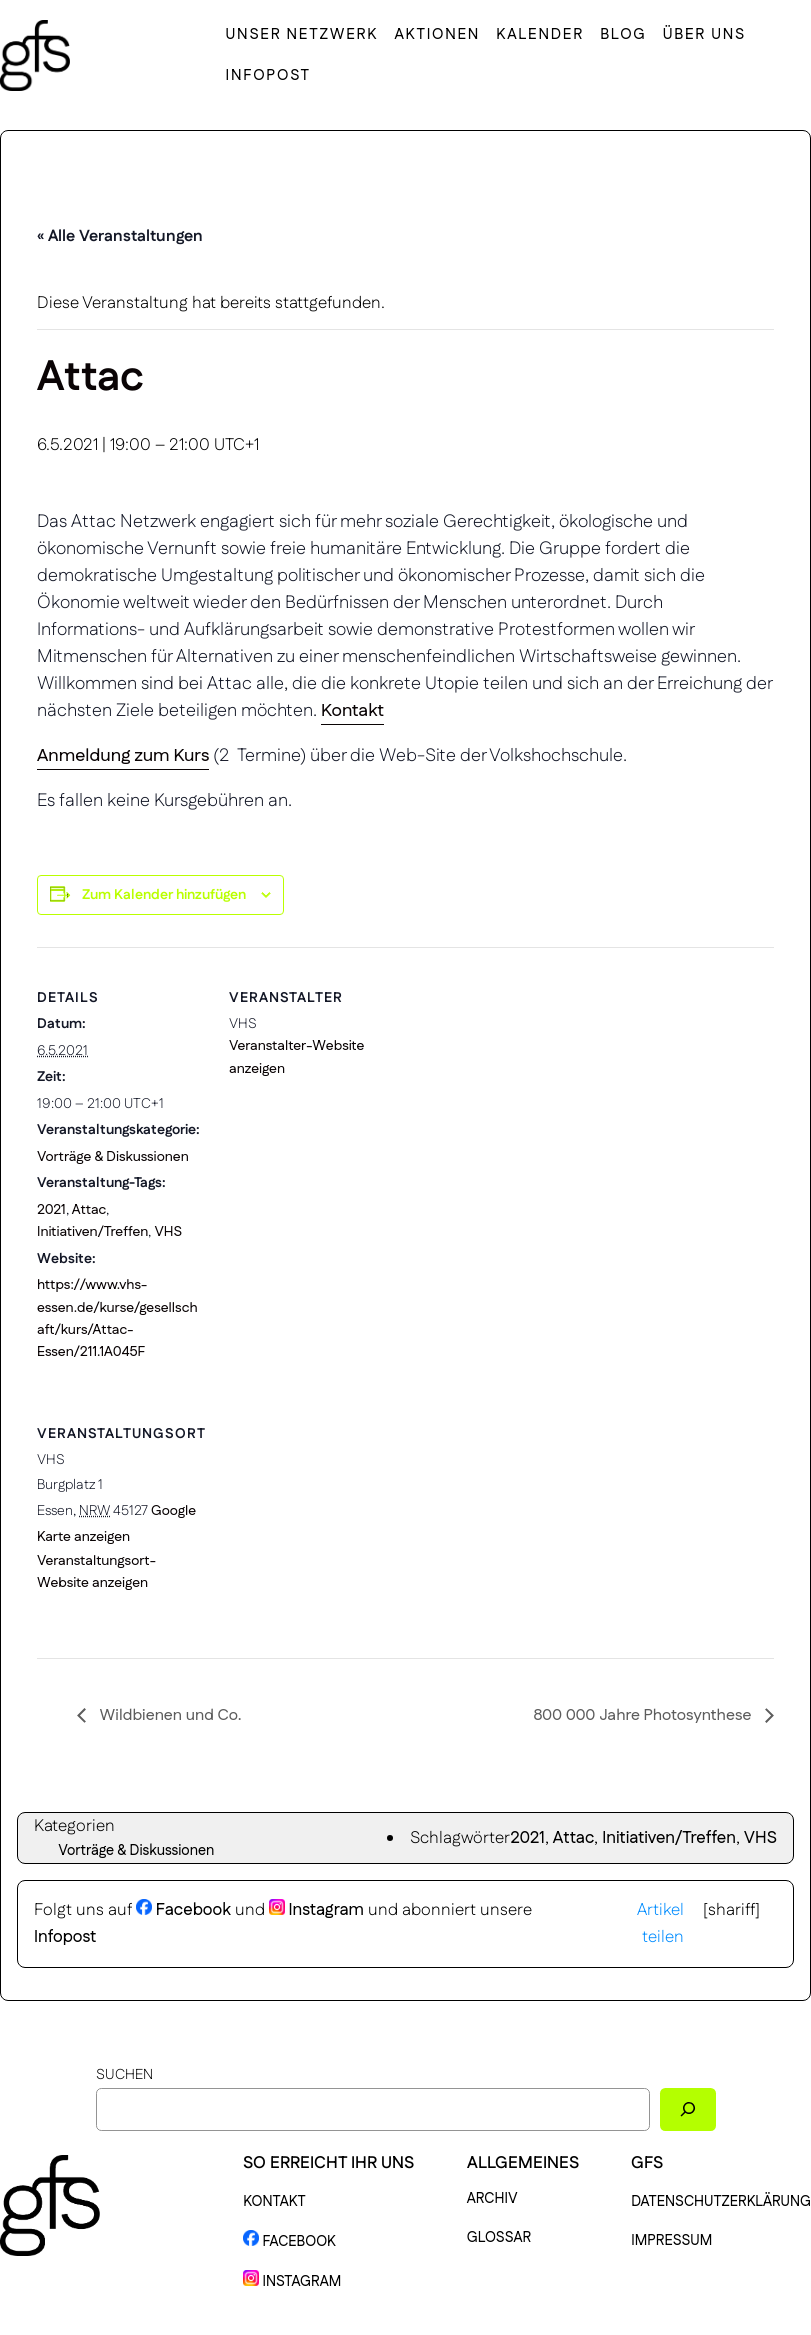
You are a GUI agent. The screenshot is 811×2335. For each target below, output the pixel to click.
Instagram (316, 1910)
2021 (51, 1210)
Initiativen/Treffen (92, 1232)
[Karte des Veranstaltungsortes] (334, 1521)
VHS (168, 1232)
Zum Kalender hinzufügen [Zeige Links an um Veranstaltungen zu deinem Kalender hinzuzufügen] (164, 895)
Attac (89, 1210)
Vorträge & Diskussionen (113, 1157)
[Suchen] (688, 2109)
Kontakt (352, 711)
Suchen (124, 2075)
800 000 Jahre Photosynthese (644, 1715)
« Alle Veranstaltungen (120, 236)
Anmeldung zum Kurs (123, 756)
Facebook (183, 1910)
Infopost (65, 1937)
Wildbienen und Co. (169, 1715)
